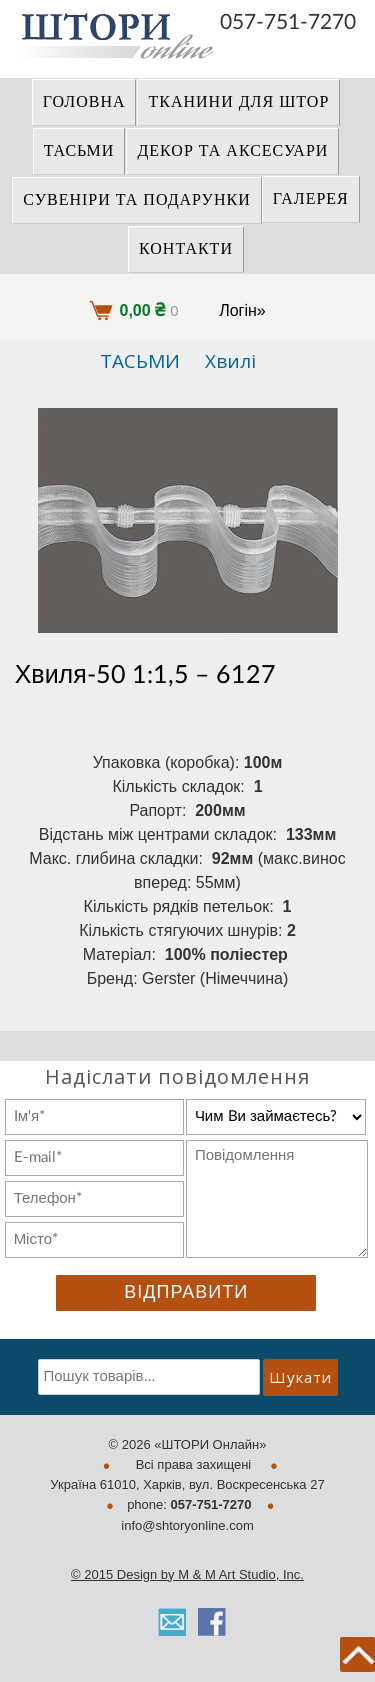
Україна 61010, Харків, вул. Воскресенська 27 (187, 1484)
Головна (84, 102)
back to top (357, 1654)
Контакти (186, 249)
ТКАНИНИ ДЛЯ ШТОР (238, 102)
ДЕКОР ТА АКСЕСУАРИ (232, 151)
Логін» (242, 310)
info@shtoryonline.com (187, 1525)
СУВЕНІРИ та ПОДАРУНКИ (137, 200)
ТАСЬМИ (79, 151)
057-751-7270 (288, 22)
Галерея (311, 199)
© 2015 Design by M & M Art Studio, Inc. (187, 1574)
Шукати (300, 1377)
